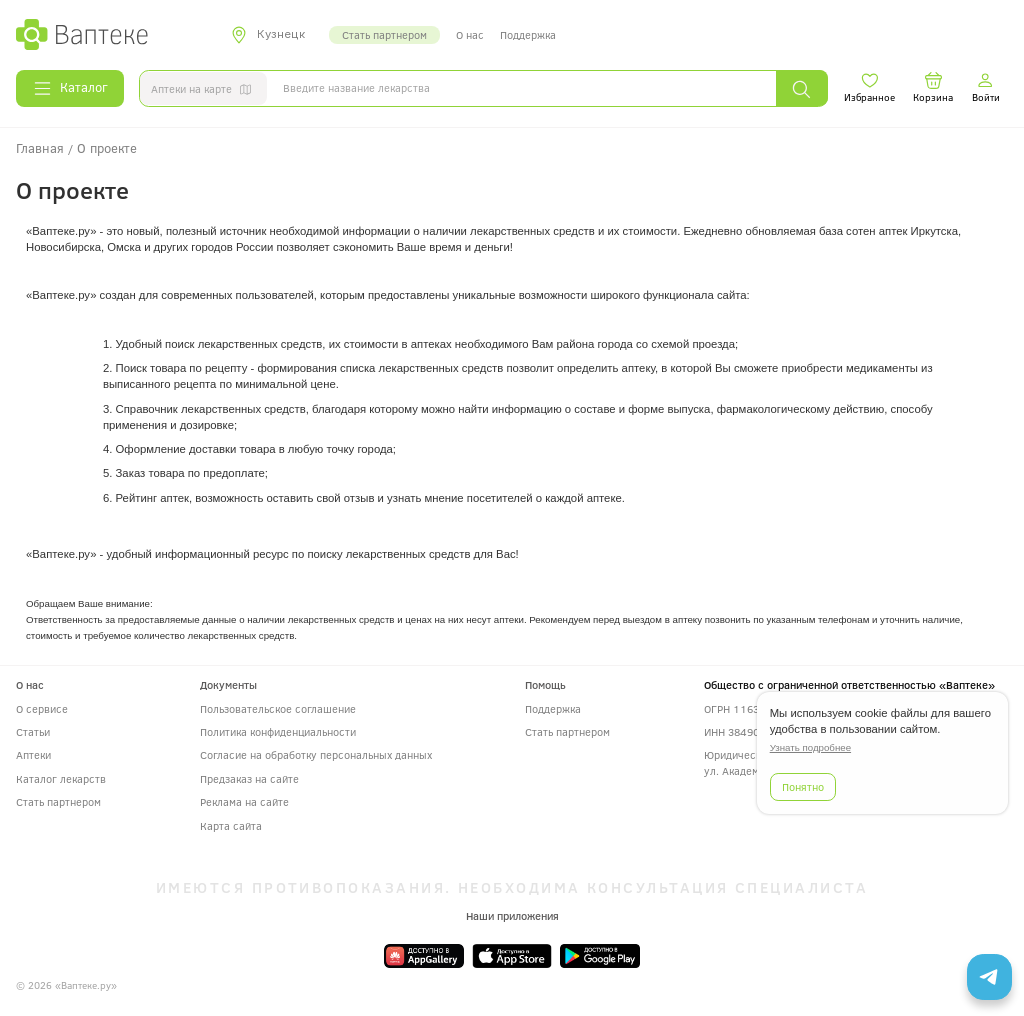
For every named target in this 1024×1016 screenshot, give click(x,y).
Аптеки (33, 754)
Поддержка (528, 34)
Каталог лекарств (61, 778)
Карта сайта (231, 825)
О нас (470, 34)
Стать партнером (384, 34)
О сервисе (42, 708)
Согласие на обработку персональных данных (316, 754)
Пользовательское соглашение (278, 708)
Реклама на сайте (244, 801)
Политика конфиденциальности (278, 731)
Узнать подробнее (810, 747)
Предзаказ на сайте (249, 778)
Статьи (33, 731)
